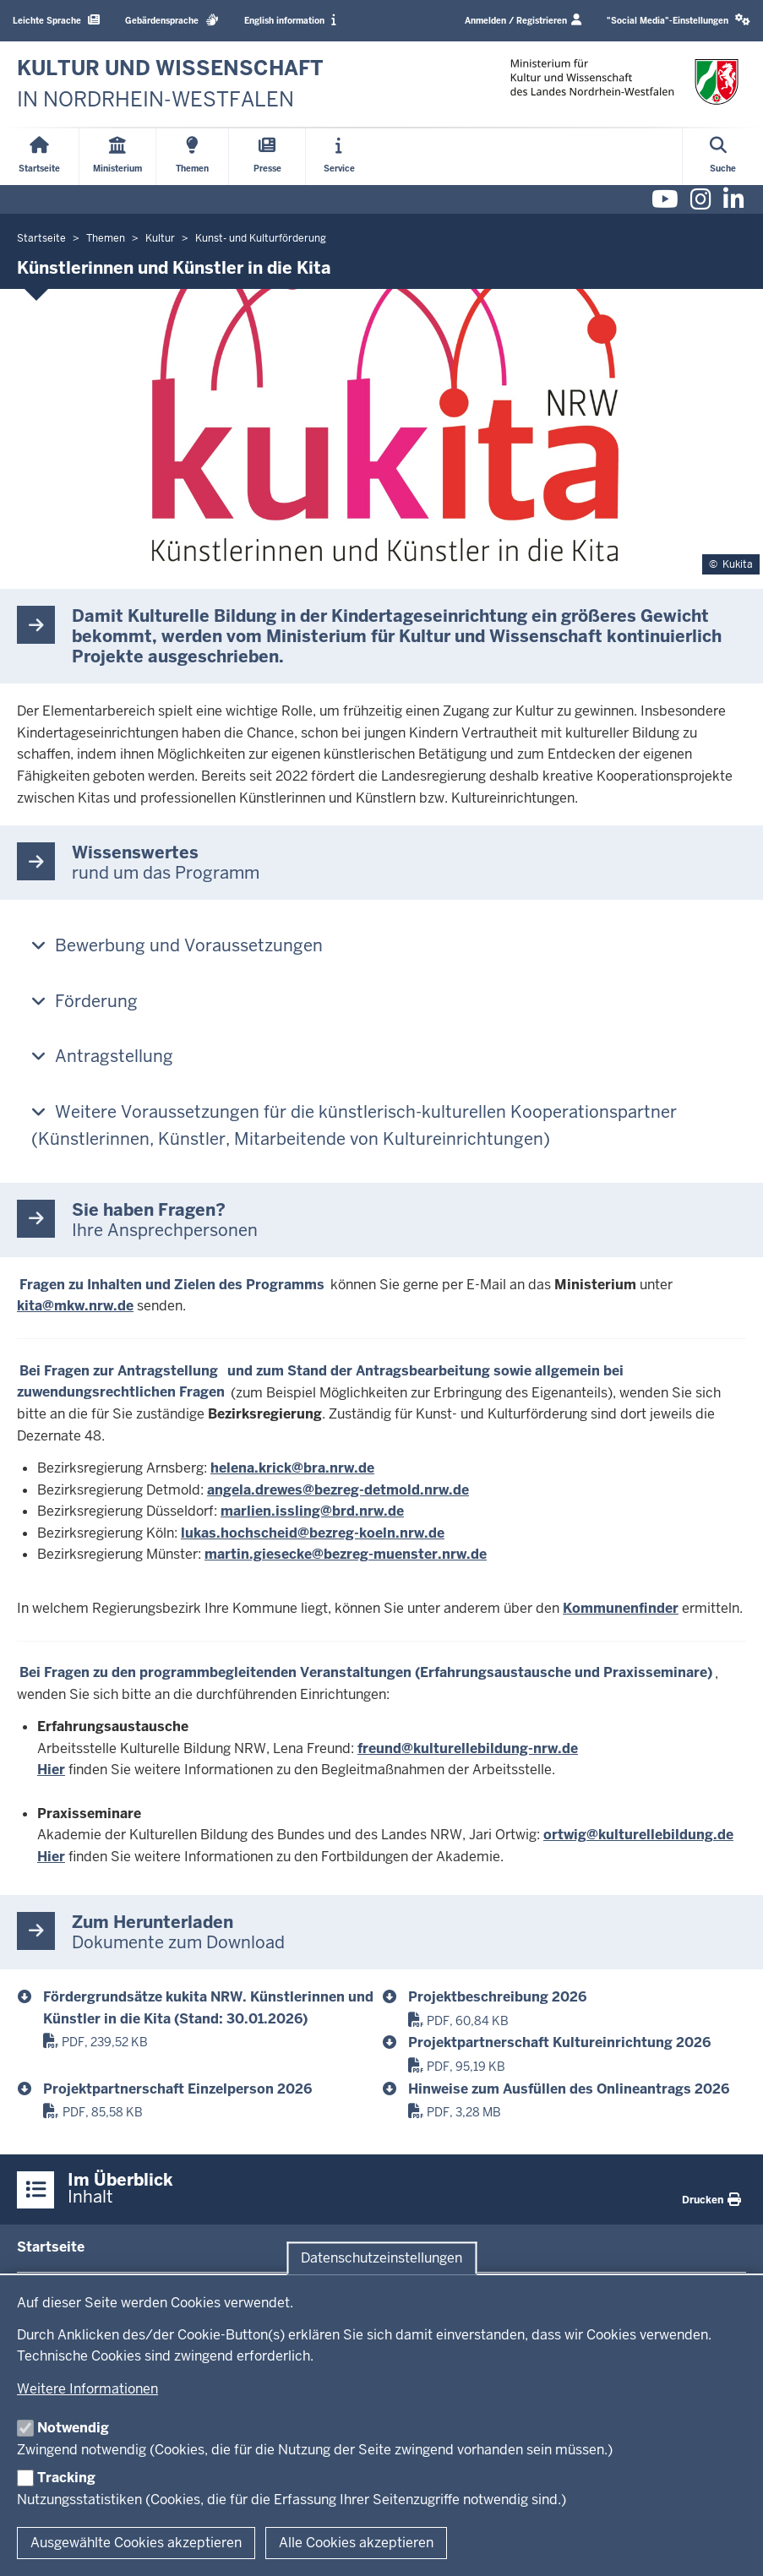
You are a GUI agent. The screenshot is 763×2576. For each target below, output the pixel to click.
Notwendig (73, 2428)
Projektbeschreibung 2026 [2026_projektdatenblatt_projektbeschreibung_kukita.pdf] (497, 1997)
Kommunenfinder (621, 1608)
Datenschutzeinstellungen (381, 2258)
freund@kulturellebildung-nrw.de (467, 1748)
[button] (678, 20)
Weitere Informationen (87, 2389)
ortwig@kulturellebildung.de (638, 1835)
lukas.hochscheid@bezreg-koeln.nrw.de (312, 1533)
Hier (51, 1769)
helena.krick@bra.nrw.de (292, 1468)
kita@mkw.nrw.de (75, 1306)
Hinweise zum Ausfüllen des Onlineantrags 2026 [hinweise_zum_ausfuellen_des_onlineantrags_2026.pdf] (568, 2089)
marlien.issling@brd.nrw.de (312, 1511)
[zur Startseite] (170, 84)
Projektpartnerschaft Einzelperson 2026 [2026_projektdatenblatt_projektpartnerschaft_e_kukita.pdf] (177, 2089)
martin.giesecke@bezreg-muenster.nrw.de (345, 1554)
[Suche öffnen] (723, 156)
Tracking (66, 2477)
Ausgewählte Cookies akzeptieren (136, 2542)
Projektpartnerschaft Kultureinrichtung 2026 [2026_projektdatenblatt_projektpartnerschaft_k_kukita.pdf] (559, 2042)
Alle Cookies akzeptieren (356, 2542)
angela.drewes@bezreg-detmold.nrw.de (338, 1490)
